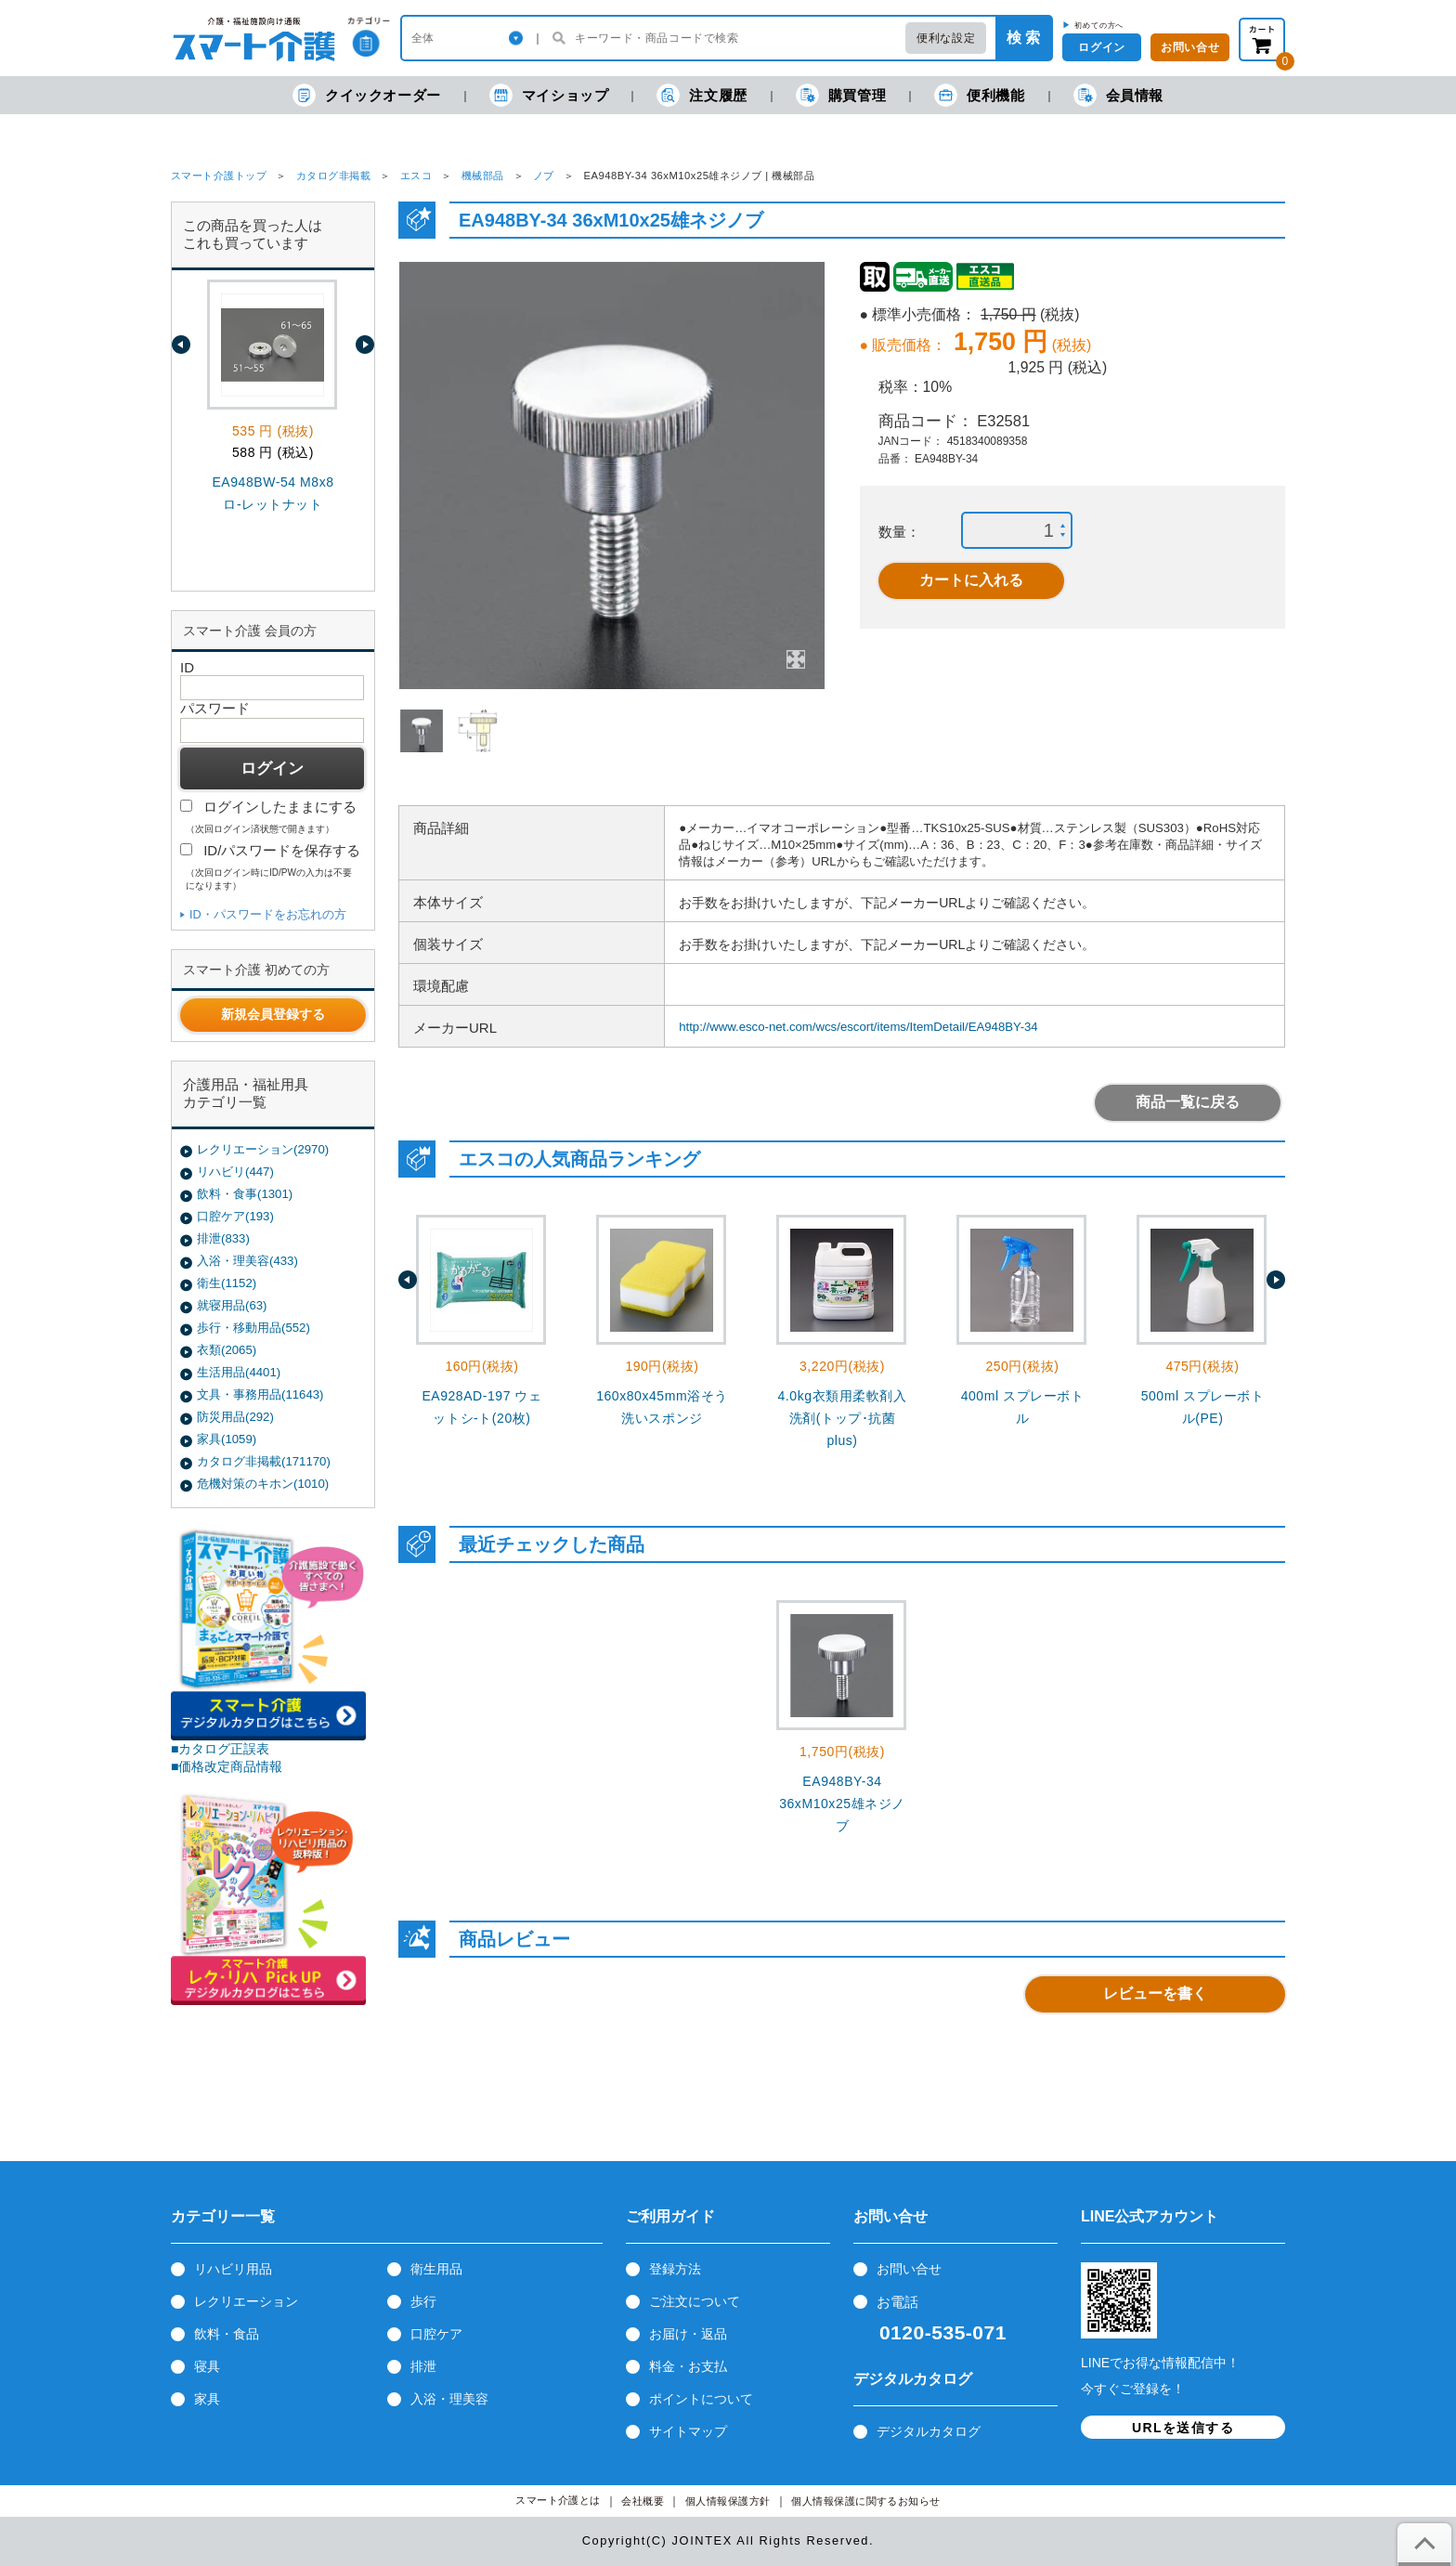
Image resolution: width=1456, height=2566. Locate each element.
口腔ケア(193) (235, 1216)
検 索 (1023, 38)
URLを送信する (1183, 2427)
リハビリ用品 (233, 2268)
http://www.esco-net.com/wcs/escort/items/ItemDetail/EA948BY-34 (858, 1027)
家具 (207, 2398)
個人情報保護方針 (728, 2501)
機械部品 (483, 175)
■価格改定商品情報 (227, 1766)
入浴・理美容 (449, 2398)
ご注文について (694, 2301)
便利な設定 (945, 38)
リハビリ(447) (235, 1172)
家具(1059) (226, 1439)
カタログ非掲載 (333, 175)
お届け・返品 (688, 2333)
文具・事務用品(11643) (260, 1394)
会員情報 (1118, 95)
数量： (899, 532)
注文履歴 (701, 95)
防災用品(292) (235, 1417)
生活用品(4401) (238, 1372)
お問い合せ (909, 2268)
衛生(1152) (226, 1283)
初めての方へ (1099, 25)
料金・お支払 (688, 2366)
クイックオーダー (366, 95)
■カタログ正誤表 (220, 1748)
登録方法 (675, 2268)
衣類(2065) (226, 1350)
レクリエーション (246, 2301)
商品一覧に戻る (1188, 1102)
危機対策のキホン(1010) (263, 1484)
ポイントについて (701, 2398)
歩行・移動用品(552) (253, 1328)
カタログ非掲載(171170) (264, 1461)
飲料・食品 (226, 2333)
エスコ (416, 175)
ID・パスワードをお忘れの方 (267, 914)
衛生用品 (436, 2268)
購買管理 (841, 95)
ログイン (1101, 47)
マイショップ (549, 95)
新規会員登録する (273, 1014)
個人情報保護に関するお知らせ (866, 2501)
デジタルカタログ (929, 2431)
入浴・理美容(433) (247, 1261)
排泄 (423, 2366)
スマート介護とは (558, 2500)
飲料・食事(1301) (244, 1194)
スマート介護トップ (218, 175)
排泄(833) (223, 1238)
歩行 (423, 2301)
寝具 (207, 2366)
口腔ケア (436, 2333)
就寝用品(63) (231, 1305)
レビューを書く (1155, 1993)
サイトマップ (688, 2431)
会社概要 (642, 2501)
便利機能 (979, 95)
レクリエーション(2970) (263, 1149)
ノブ (543, 175)
